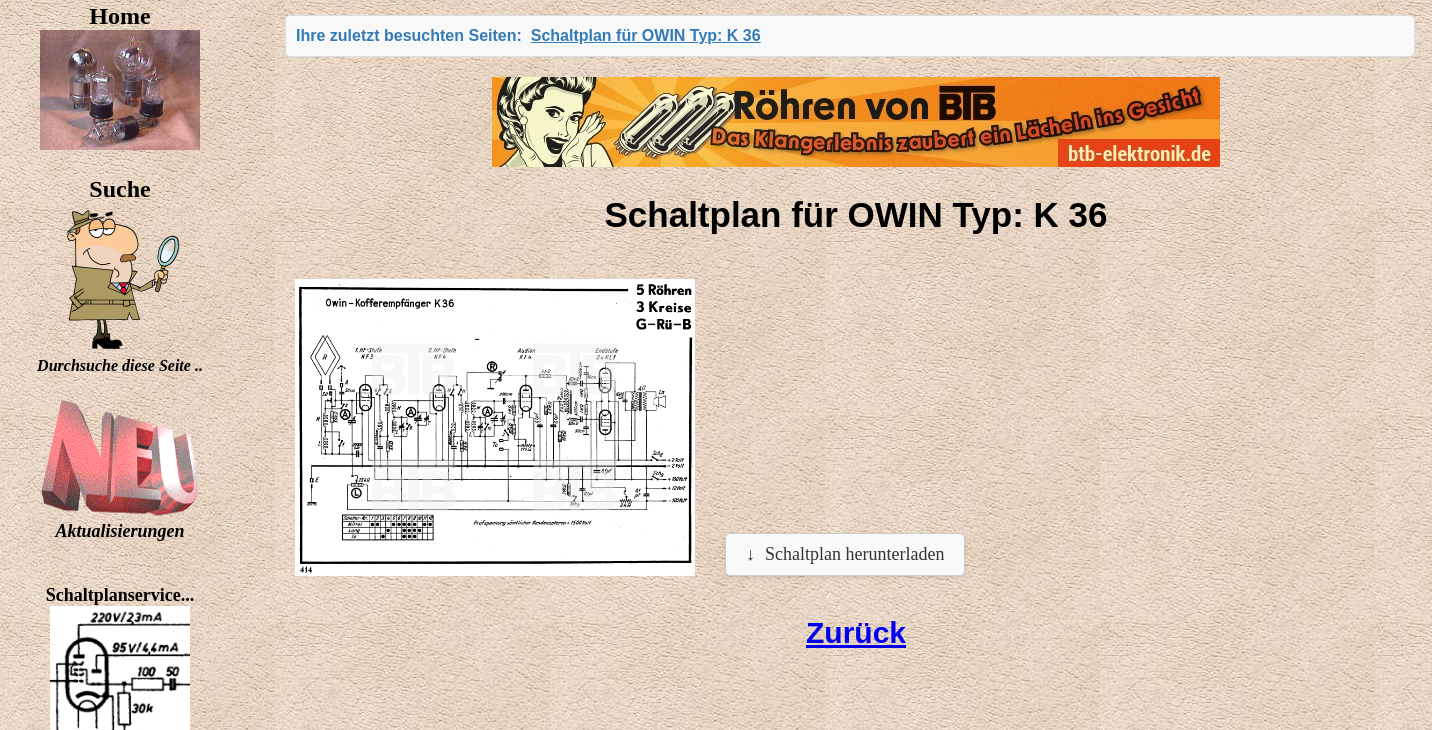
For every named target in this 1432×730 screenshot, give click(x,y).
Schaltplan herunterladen (854, 554)
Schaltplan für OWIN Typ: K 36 (646, 35)
